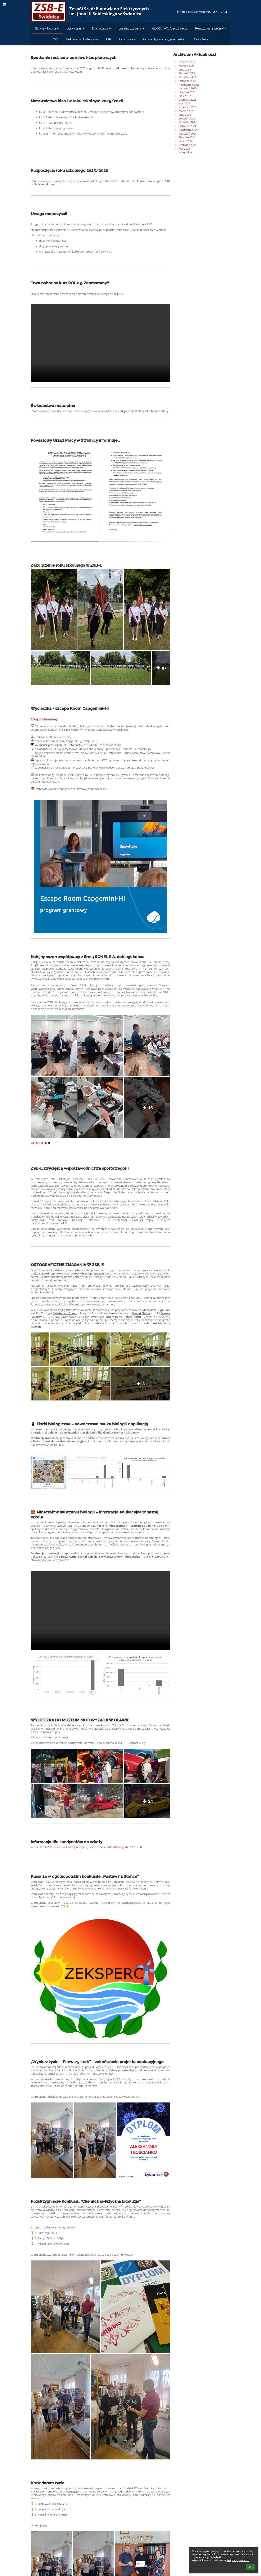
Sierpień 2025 (187, 92)
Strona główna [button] (47, 28)
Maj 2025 (184, 103)
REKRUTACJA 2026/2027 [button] (170, 28)
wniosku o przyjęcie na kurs (106, 294)
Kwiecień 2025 (187, 107)
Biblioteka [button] (201, 39)
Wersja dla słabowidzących (194, 11)
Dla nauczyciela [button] (131, 28)
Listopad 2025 (187, 81)
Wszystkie (185, 152)
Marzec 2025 (186, 111)
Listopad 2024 (187, 126)
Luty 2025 (185, 115)
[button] (226, 11)
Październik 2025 (189, 84)
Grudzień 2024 (188, 122)
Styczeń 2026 (187, 73)
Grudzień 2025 (188, 77)
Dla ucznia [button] (76, 28)
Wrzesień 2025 (188, 88)
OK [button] (250, 2566)
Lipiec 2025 (185, 96)
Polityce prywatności (237, 2560)
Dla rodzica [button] (102, 28)
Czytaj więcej (40, 1143)
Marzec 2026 (186, 66)
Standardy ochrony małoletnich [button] (164, 39)
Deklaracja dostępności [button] (82, 39)
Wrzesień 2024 (188, 133)
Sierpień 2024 (187, 137)
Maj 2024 (184, 148)
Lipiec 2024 (185, 141)
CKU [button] (56, 39)
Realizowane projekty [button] (210, 28)
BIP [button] (108, 39)
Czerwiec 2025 (187, 99)
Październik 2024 (189, 130)
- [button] (221, 11)
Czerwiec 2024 (187, 145)
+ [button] (214, 11)
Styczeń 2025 (187, 118)
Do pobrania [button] (126, 39)
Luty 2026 (185, 69)
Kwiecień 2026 (187, 62)
